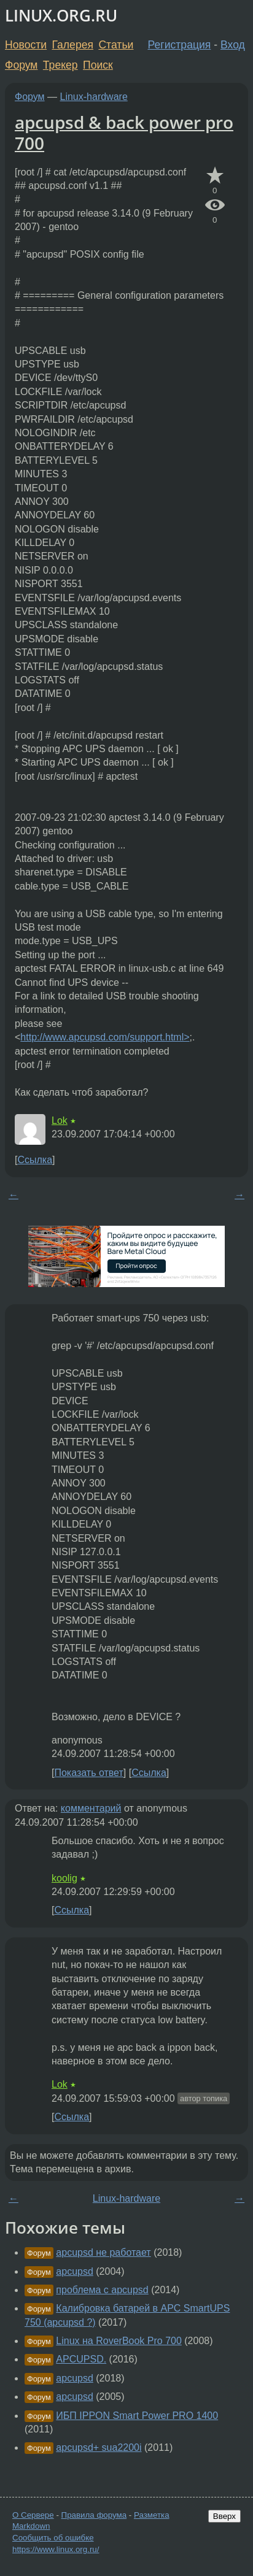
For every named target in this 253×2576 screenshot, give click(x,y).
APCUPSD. (81, 2359)
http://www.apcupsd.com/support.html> (104, 1037)
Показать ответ (88, 1772)
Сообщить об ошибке (53, 2537)
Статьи (115, 45)
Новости (26, 45)
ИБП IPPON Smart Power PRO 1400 (137, 2415)
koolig (64, 1878)
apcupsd (74, 2271)
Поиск (98, 65)
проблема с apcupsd (102, 2290)
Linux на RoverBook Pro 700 (119, 2341)
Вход (232, 45)
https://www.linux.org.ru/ (55, 2549)
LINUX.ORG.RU (61, 15)
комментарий (91, 1808)
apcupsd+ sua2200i (98, 2447)
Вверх (224, 2516)
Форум (21, 65)
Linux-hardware (94, 96)
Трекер (60, 65)
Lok (60, 1120)
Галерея (72, 45)
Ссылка (34, 1160)
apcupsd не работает (103, 2252)
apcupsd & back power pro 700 (124, 132)
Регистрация (179, 45)
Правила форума (94, 2515)
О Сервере (33, 2515)
